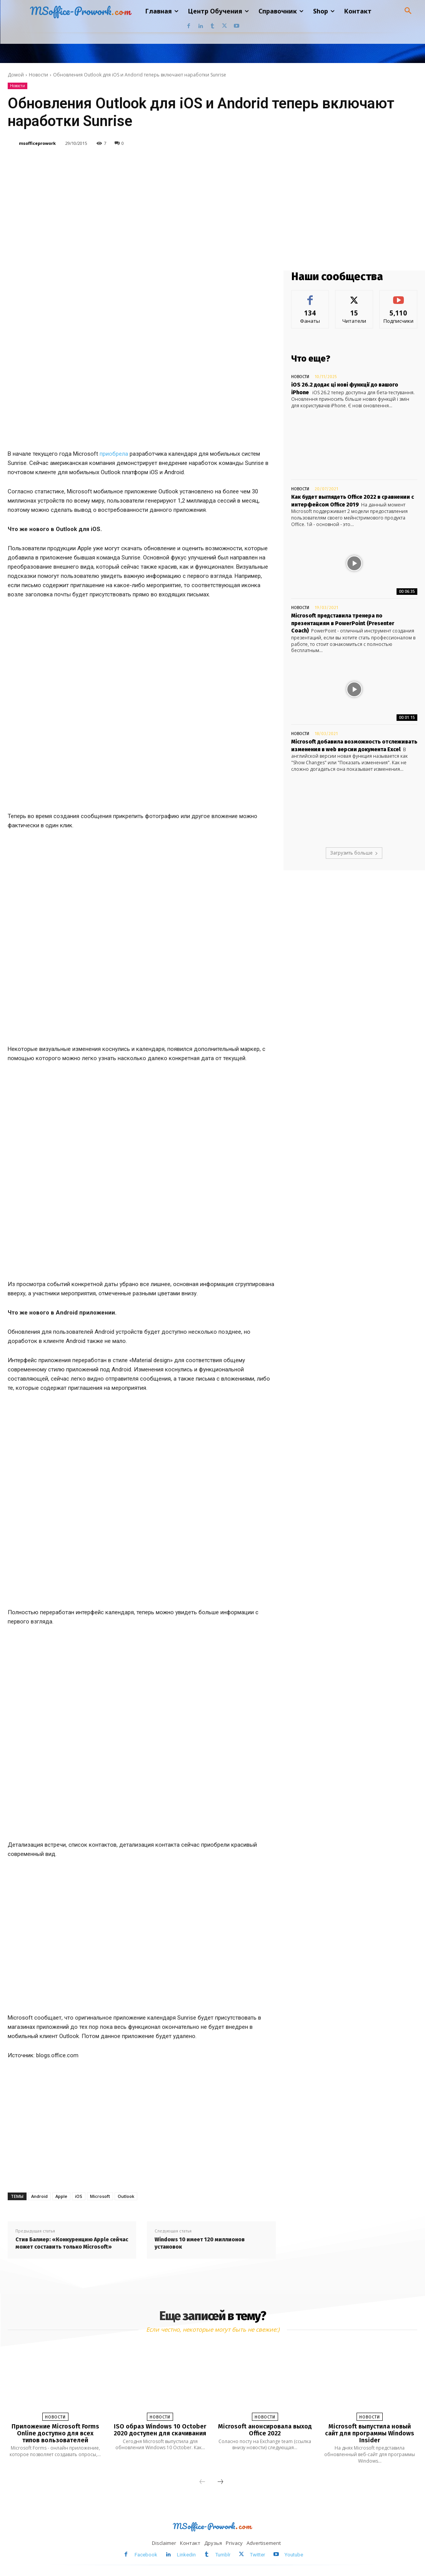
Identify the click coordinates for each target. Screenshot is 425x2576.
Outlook (126, 2196)
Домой (16, 74)
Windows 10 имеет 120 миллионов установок (200, 2243)
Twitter (257, 2555)
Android (39, 2196)
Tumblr (222, 2555)
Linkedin (186, 2555)
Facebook (146, 2555)
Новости (38, 74)
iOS (78, 2196)
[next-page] (220, 2482)
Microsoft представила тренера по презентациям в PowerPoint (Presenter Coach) (342, 623)
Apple (61, 2196)
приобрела (114, 453)
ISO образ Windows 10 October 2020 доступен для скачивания (160, 2430)
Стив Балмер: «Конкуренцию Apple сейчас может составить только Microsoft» (71, 2243)
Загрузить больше (354, 853)
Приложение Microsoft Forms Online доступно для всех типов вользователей (55, 2433)
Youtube (294, 2555)
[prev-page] (202, 2482)
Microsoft (100, 2196)
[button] (408, 11)
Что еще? (310, 358)
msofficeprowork (37, 143)
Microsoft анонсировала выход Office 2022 (265, 2430)
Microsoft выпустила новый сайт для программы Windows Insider (369, 2433)
